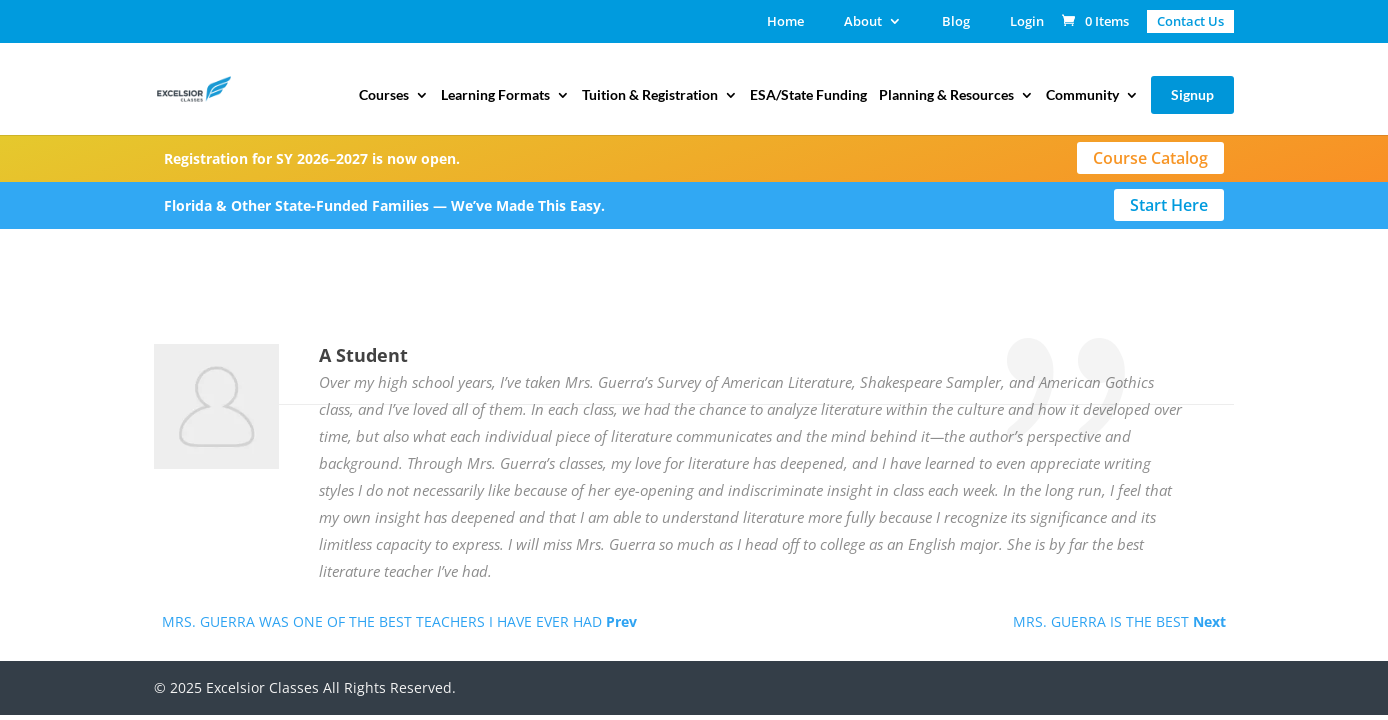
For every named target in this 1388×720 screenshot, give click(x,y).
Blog (956, 22)
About (863, 22)
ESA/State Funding (808, 95)
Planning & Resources (946, 95)
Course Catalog (1150, 158)
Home (785, 22)
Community (1082, 95)
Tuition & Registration (650, 95)
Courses (384, 95)
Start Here (1169, 205)
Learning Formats (495, 95)
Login (1027, 22)
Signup (1192, 94)
